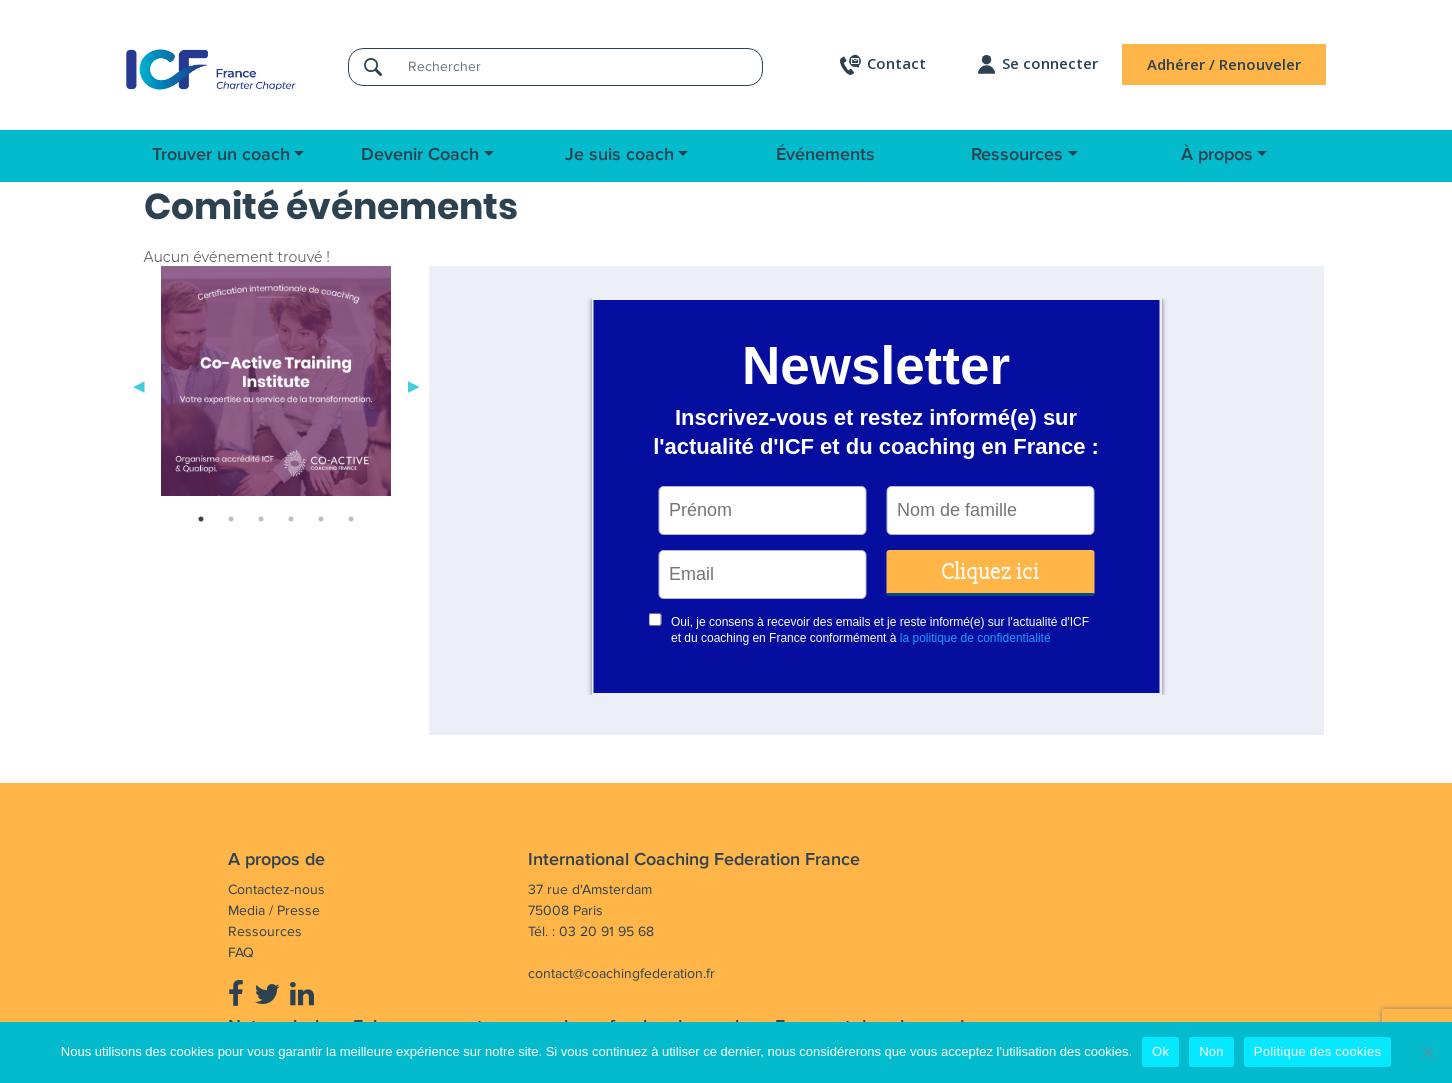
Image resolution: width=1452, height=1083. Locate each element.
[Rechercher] (579, 66)
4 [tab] (291, 519)
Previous (139, 385)
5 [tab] (321, 519)
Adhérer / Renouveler (1224, 64)
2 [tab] (231, 519)
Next (414, 385)
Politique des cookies (1317, 1051)
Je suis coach (619, 155)
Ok (1160, 1051)
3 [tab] (261, 519)
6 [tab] (351, 519)
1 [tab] (201, 519)
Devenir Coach (420, 155)
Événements (825, 155)
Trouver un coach (221, 155)
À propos (1217, 155)
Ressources (1017, 155)
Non (1211, 1051)
